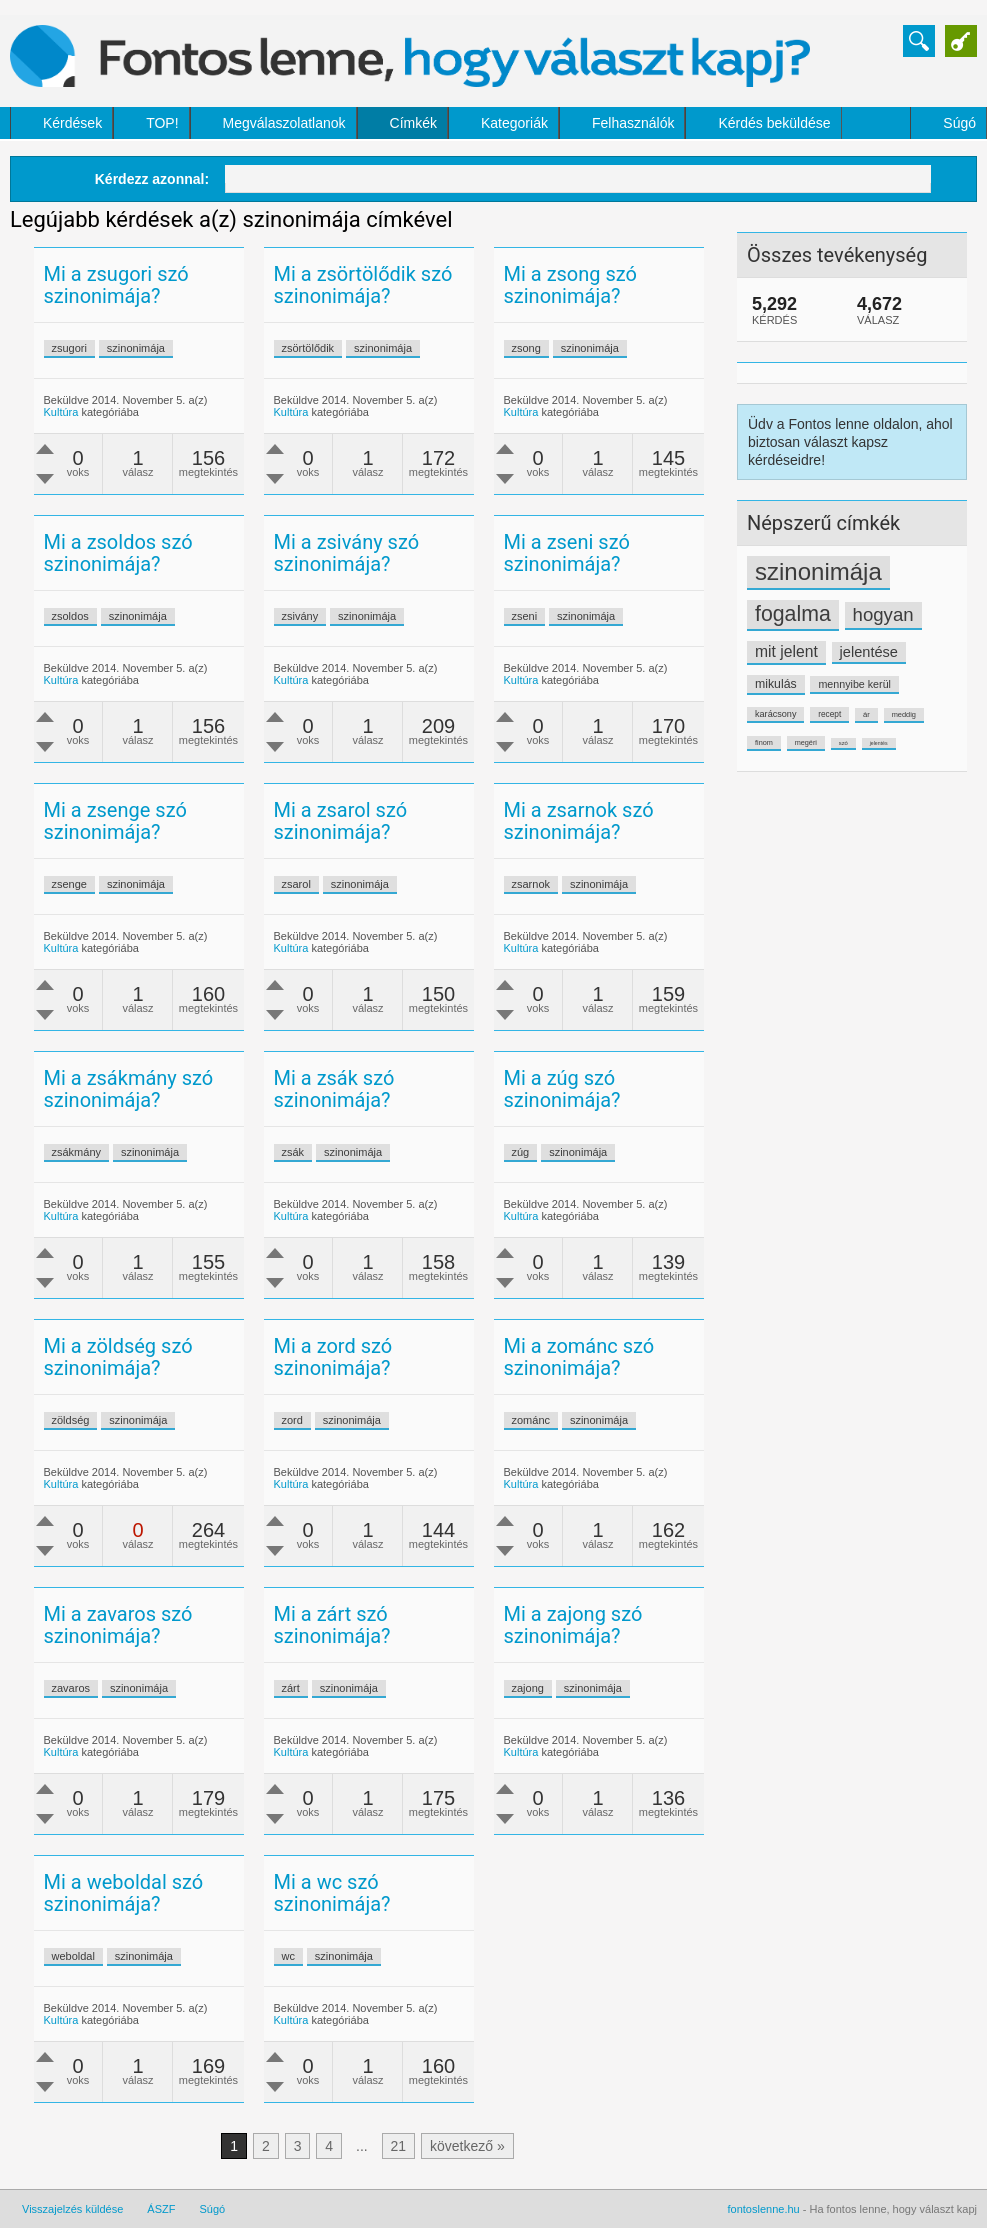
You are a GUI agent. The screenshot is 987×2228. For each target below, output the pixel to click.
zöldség (71, 1420)
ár (866, 714)
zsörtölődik (308, 348)
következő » (467, 2146)
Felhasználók (633, 123)
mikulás (776, 684)
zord (292, 1420)
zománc (531, 1420)
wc (288, 1956)
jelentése (869, 652)
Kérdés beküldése (774, 123)
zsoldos (70, 616)
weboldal (73, 1956)
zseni (525, 616)
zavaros (71, 1688)
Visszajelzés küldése (72, 2209)
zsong (526, 348)
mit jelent (786, 651)
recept (829, 714)
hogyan (883, 614)
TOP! (162, 123)
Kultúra (61, 412)
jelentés (879, 743)
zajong (528, 1688)
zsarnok (531, 884)
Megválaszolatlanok (284, 123)
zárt (291, 1688)
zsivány (300, 616)
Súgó (959, 123)
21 (399, 2146)
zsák (293, 1152)
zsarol (296, 884)
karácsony (775, 714)
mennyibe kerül (854, 684)
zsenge (69, 884)
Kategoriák (514, 123)
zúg (521, 1152)
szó (843, 743)
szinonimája (818, 571)
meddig (904, 714)
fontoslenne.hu (764, 2209)
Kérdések (72, 123)
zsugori (69, 348)
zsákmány (77, 1152)
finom (764, 742)
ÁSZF (161, 2209)
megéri (806, 742)
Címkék (413, 123)
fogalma (793, 614)
